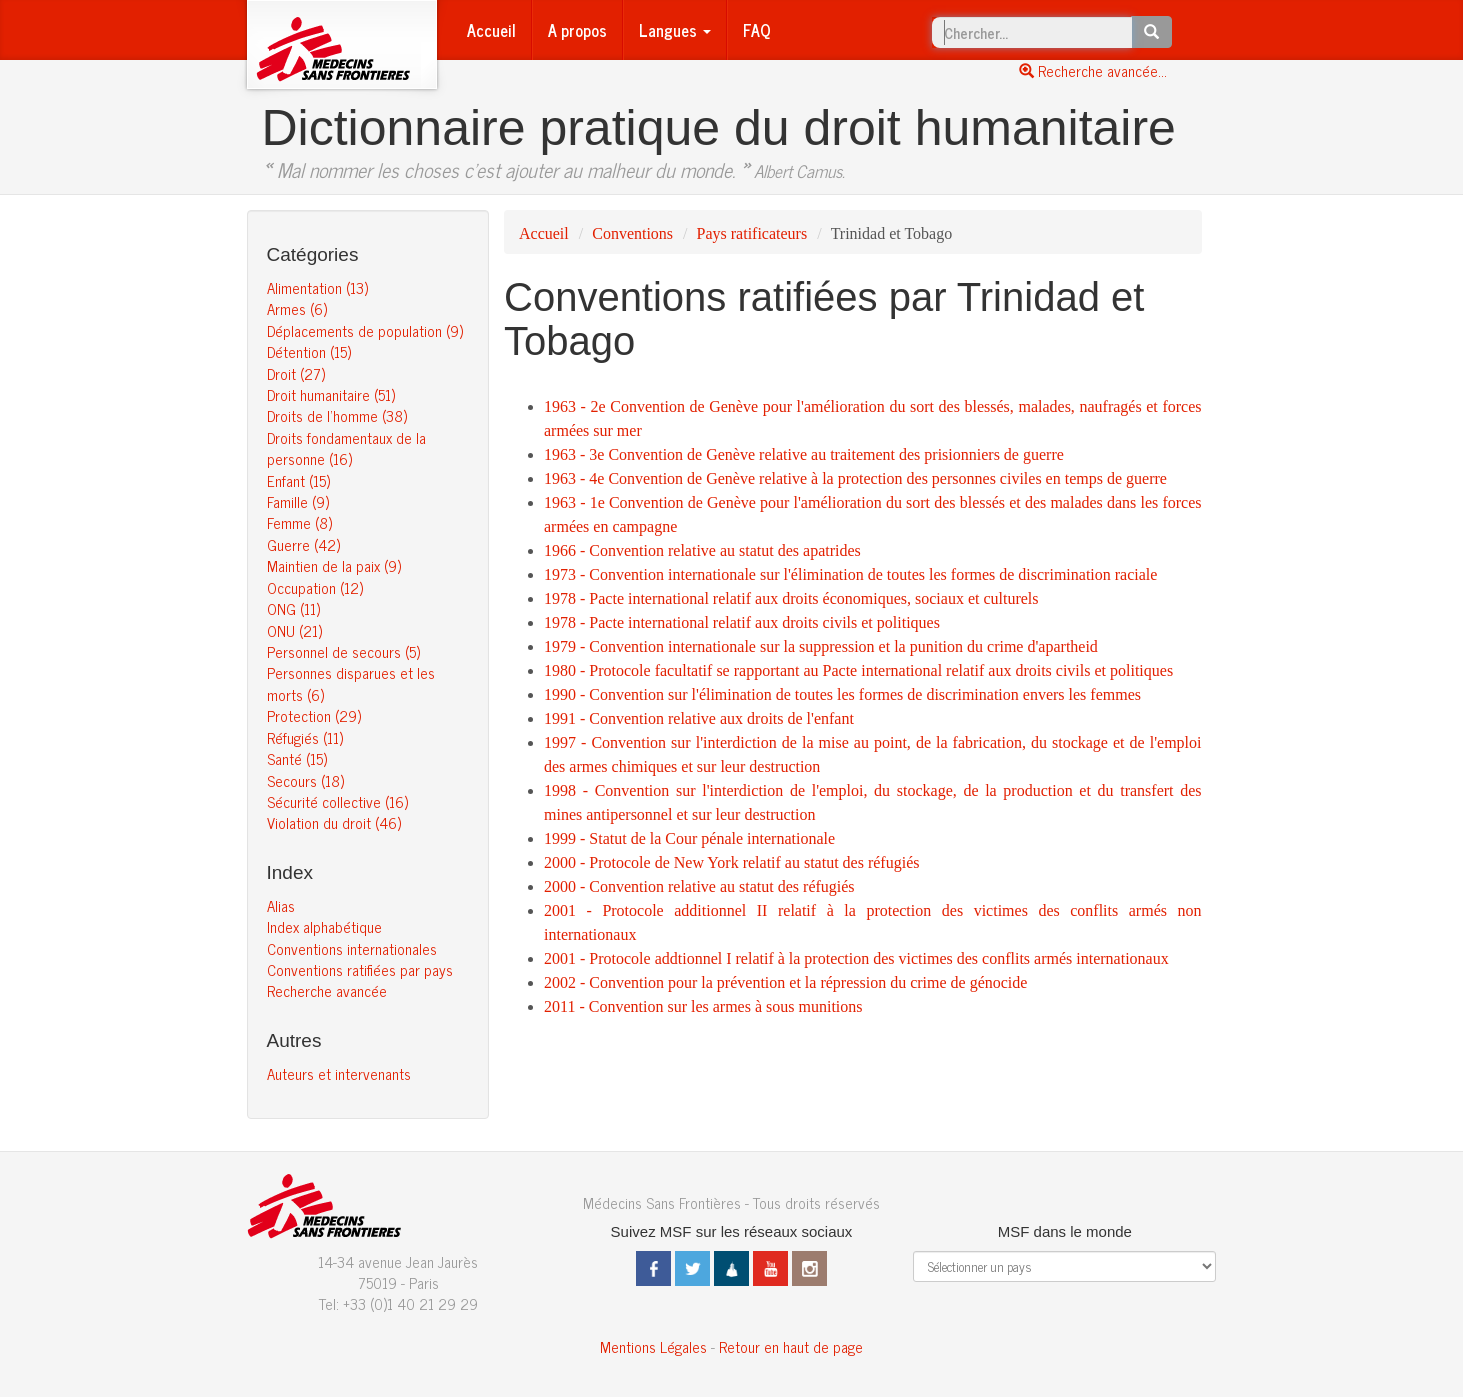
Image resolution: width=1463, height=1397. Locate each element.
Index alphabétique (324, 926)
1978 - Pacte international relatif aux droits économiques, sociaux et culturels (791, 598)
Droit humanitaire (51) (331, 394)
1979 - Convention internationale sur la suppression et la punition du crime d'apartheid (821, 646)
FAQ (757, 30)
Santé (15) (297, 758)
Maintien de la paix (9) (334, 565)
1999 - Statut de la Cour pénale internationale (689, 838)
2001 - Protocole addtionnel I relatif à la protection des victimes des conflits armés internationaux (856, 958)
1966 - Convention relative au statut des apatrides (702, 550)
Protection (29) (314, 715)
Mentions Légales (653, 1346)
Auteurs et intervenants (339, 1073)
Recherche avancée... (1093, 70)
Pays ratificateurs (752, 233)
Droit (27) (296, 373)
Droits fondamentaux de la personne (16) (346, 448)
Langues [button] (675, 30)
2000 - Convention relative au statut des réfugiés (699, 886)
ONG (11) (293, 608)
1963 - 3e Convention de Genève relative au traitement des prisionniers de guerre (804, 454)
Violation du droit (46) (334, 822)
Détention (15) (309, 351)
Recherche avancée (327, 990)
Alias (281, 905)
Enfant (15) (298, 480)
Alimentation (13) (317, 287)
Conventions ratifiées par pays (360, 969)
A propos (577, 30)
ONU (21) (294, 630)
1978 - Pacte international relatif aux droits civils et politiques (742, 622)
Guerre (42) (303, 544)
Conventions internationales (352, 948)
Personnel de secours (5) (343, 651)
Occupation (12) (315, 587)
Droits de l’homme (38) (337, 415)
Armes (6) (297, 308)
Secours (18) (305, 780)
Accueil (491, 30)
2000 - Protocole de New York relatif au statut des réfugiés (731, 862)
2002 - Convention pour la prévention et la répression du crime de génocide (785, 982)
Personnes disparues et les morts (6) (351, 683)
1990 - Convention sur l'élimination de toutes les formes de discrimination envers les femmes (842, 694)
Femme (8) (299, 522)
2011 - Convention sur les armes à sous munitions (703, 1006)
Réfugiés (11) (305, 737)
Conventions (632, 233)
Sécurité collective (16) (337, 801)
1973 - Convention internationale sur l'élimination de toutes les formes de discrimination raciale (850, 574)
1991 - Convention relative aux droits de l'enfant (699, 718)
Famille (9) (298, 501)
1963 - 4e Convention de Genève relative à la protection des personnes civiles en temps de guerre (855, 478)
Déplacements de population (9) (365, 330)
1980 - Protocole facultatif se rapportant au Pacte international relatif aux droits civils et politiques (858, 670)
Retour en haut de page (791, 1346)
